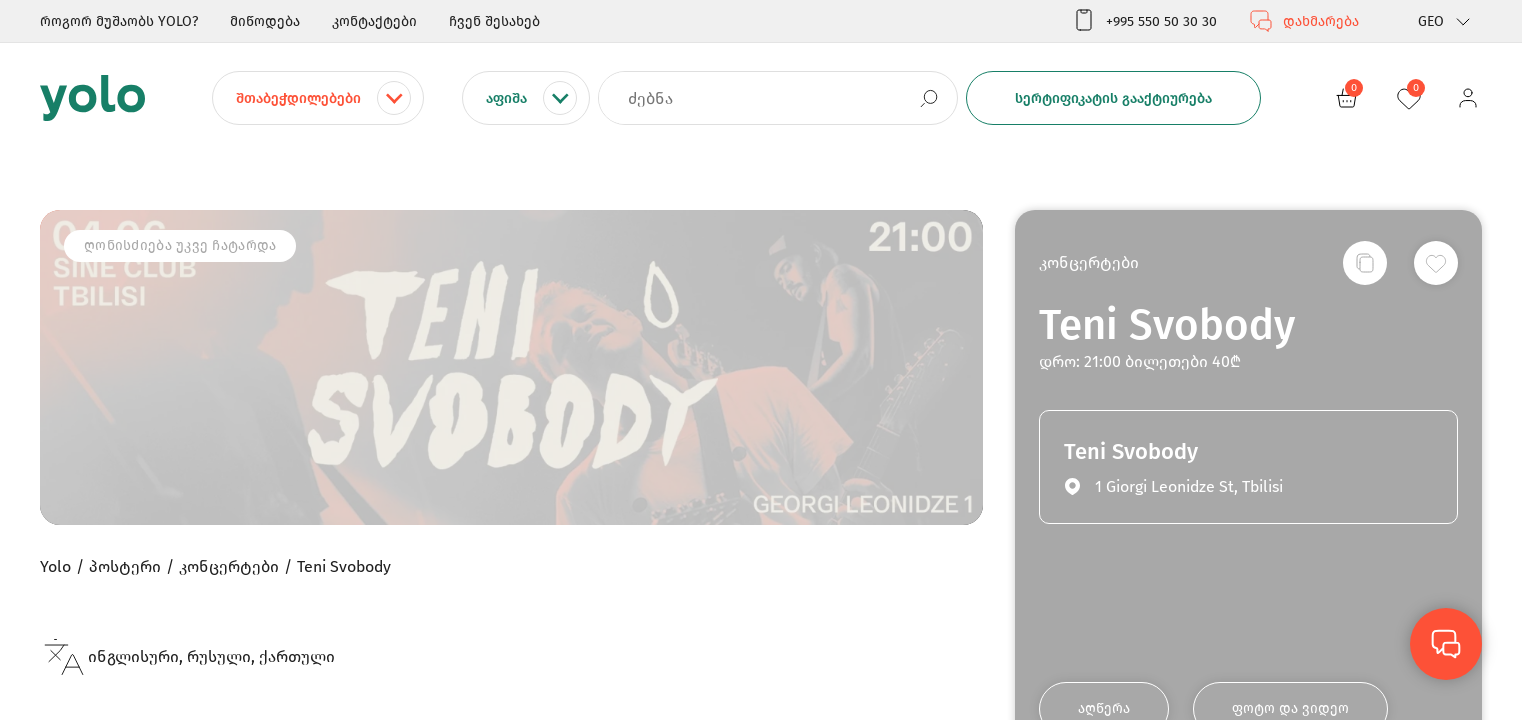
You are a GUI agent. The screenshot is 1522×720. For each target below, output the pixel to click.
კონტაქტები (374, 21)
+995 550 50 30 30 (1144, 21)
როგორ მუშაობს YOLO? (119, 21)
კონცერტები (1089, 262)
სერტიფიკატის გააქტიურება (1113, 98)
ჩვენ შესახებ (494, 21)
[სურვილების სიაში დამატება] (1436, 263)
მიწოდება (265, 21)
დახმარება (1304, 21)
